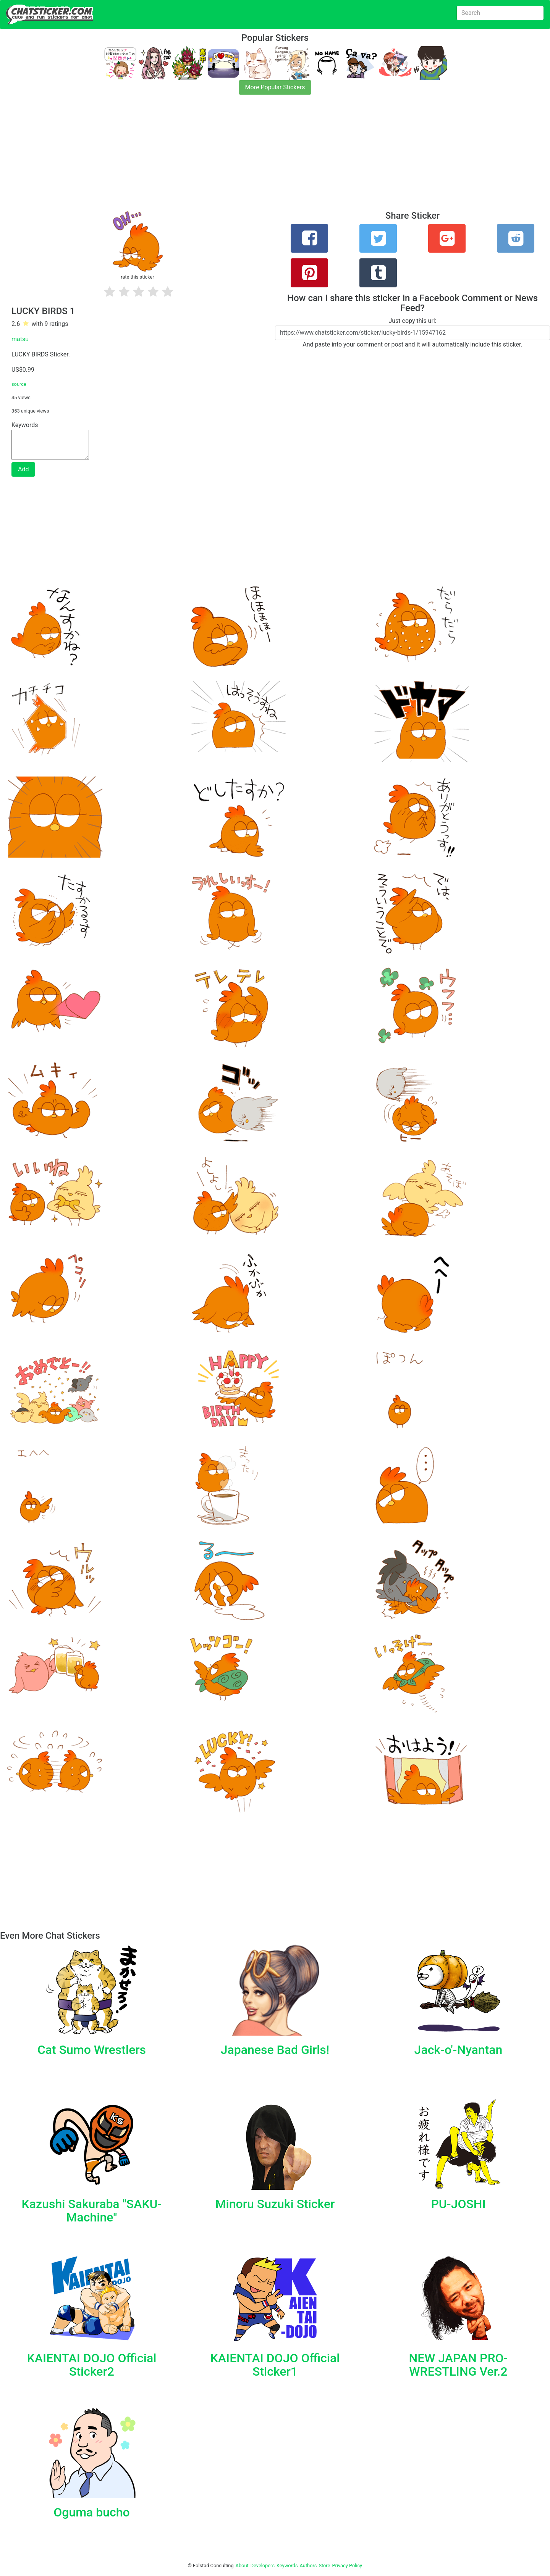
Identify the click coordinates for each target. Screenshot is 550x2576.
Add (23, 469)
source (18, 384)
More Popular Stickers (275, 87)
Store (324, 2565)
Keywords (287, 2565)
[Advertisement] (229, 157)
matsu (20, 339)
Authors (308, 2565)
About (242, 2565)
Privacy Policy (347, 2565)
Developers (263, 2565)
